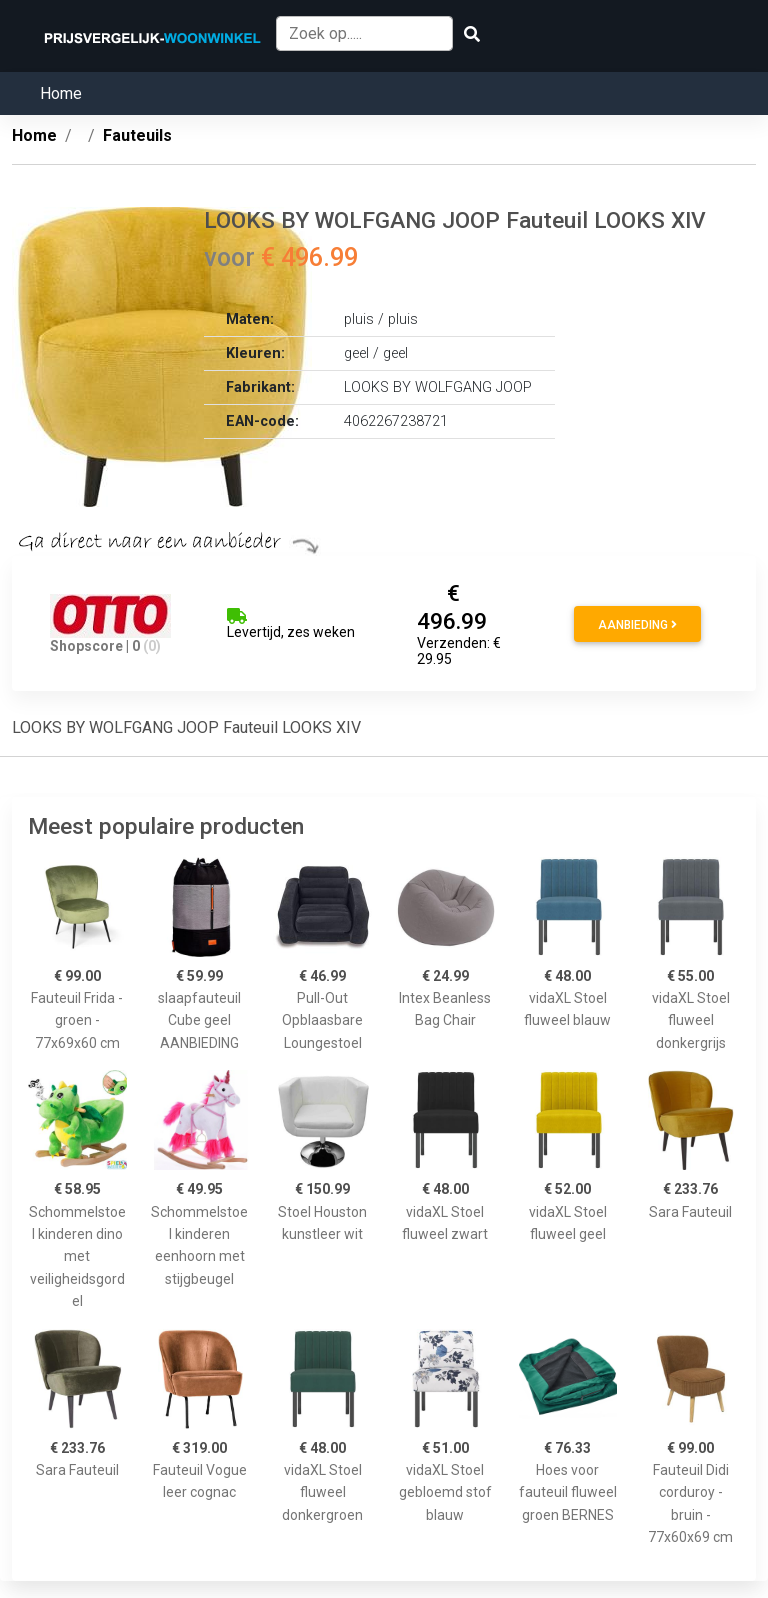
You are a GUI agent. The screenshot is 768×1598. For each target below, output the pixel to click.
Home (61, 93)
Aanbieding (637, 625)
